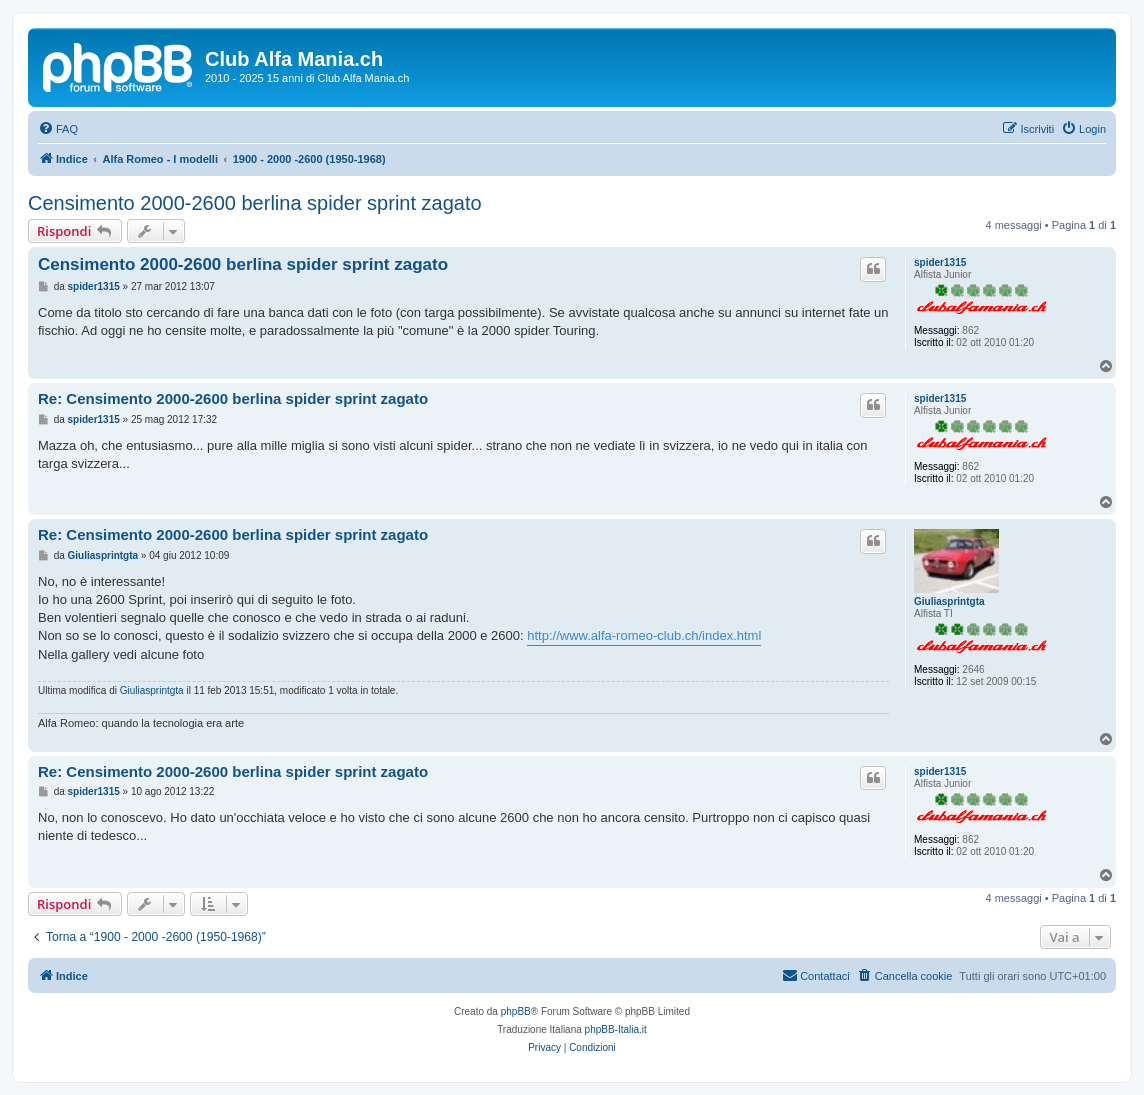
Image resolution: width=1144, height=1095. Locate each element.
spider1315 (940, 262)
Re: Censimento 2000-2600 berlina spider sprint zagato (233, 398)
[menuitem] (58, 129)
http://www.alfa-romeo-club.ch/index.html (644, 635)
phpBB (516, 1011)
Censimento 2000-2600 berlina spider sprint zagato (255, 203)
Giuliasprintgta (949, 601)
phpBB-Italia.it (616, 1029)
